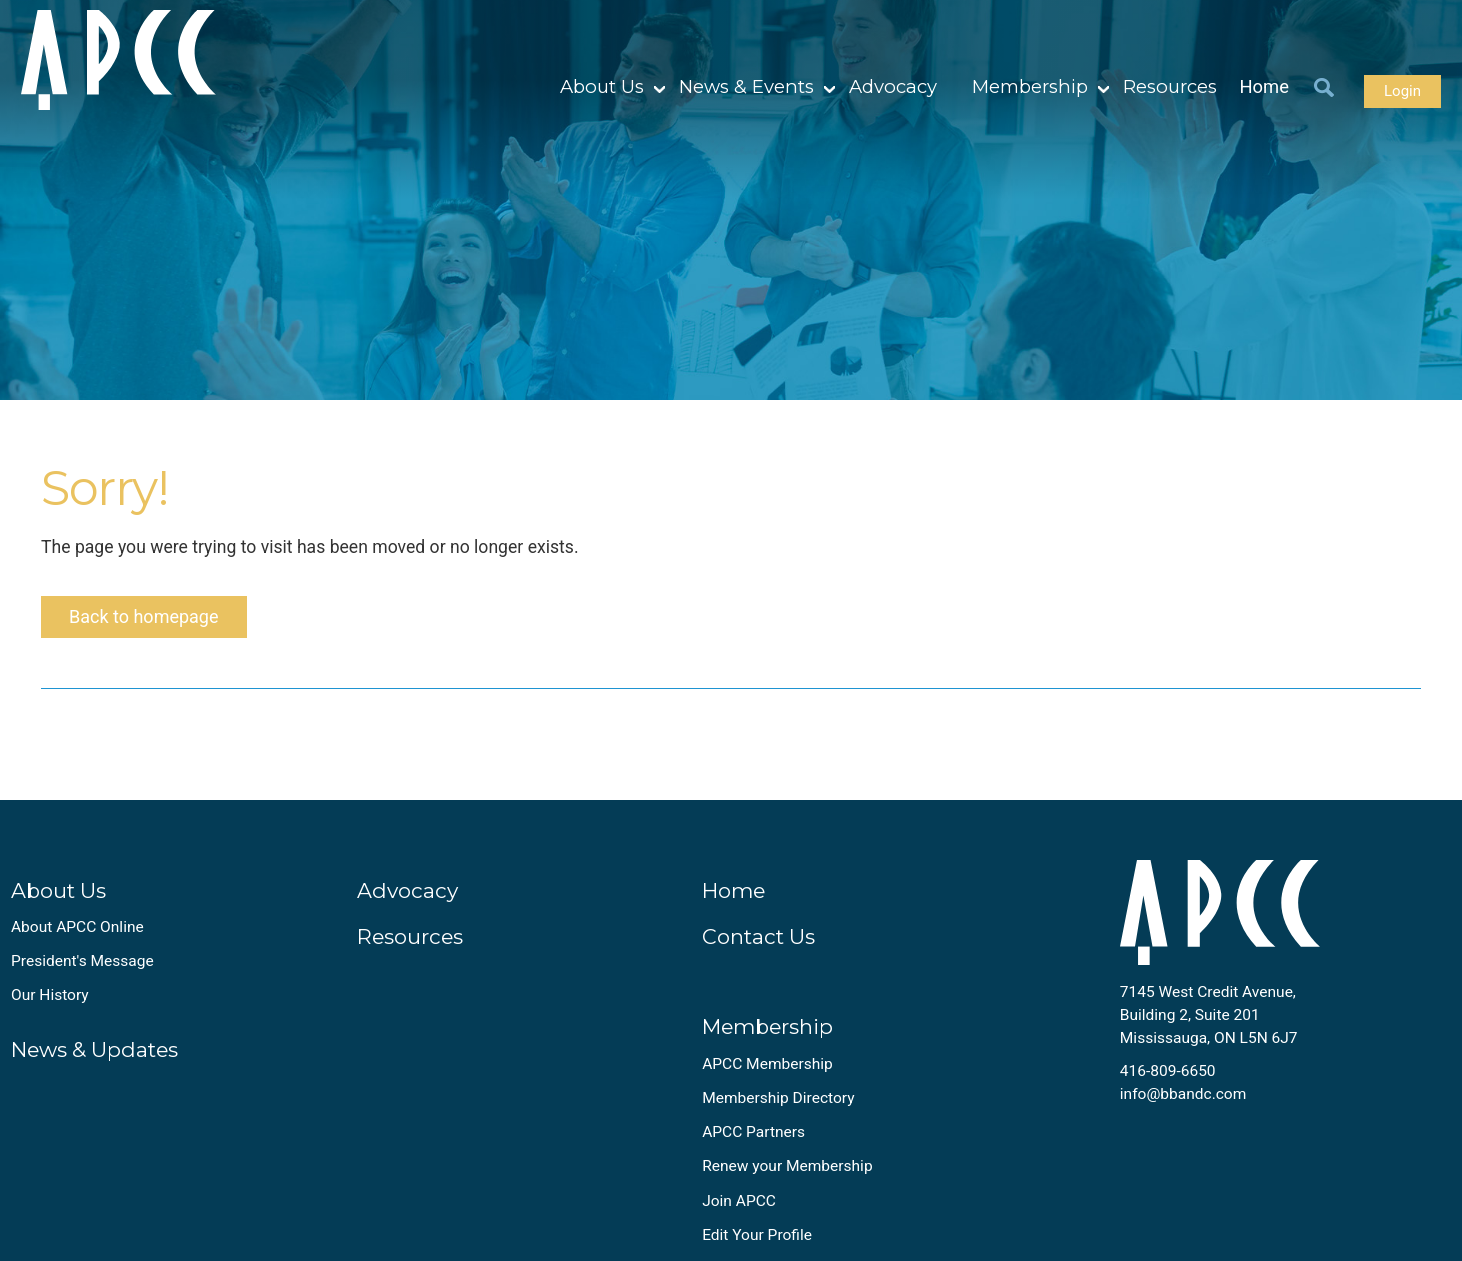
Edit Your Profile (757, 1235)
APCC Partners (753, 1132)
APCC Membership (767, 1064)
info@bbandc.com (1183, 1094)
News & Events (746, 86)
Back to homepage (144, 616)
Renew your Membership (787, 1166)
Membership (1030, 86)
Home (1265, 86)
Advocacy (893, 86)
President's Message (82, 961)
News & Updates (94, 1049)
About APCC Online (77, 927)
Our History (50, 995)
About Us (602, 86)
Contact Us (758, 936)
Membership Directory (778, 1098)
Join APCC (739, 1201)
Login (1402, 91)
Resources (1170, 86)
